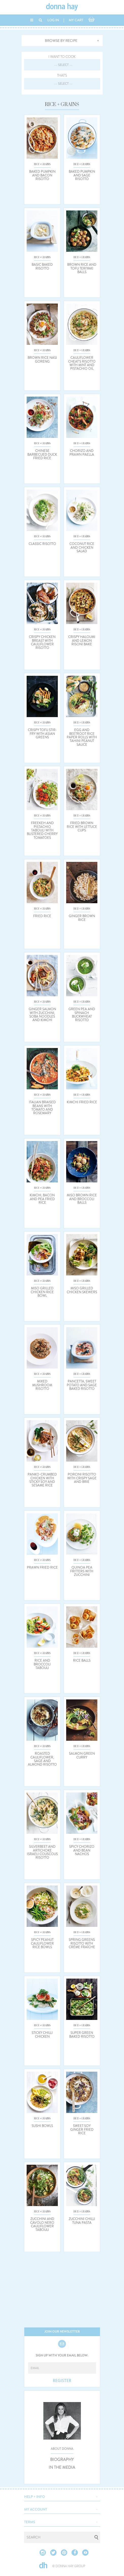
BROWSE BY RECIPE (61, 40)
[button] (62, 2496)
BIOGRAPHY (62, 2459)
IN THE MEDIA (62, 2467)
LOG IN (53, 20)
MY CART (76, 20)
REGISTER (62, 2381)
